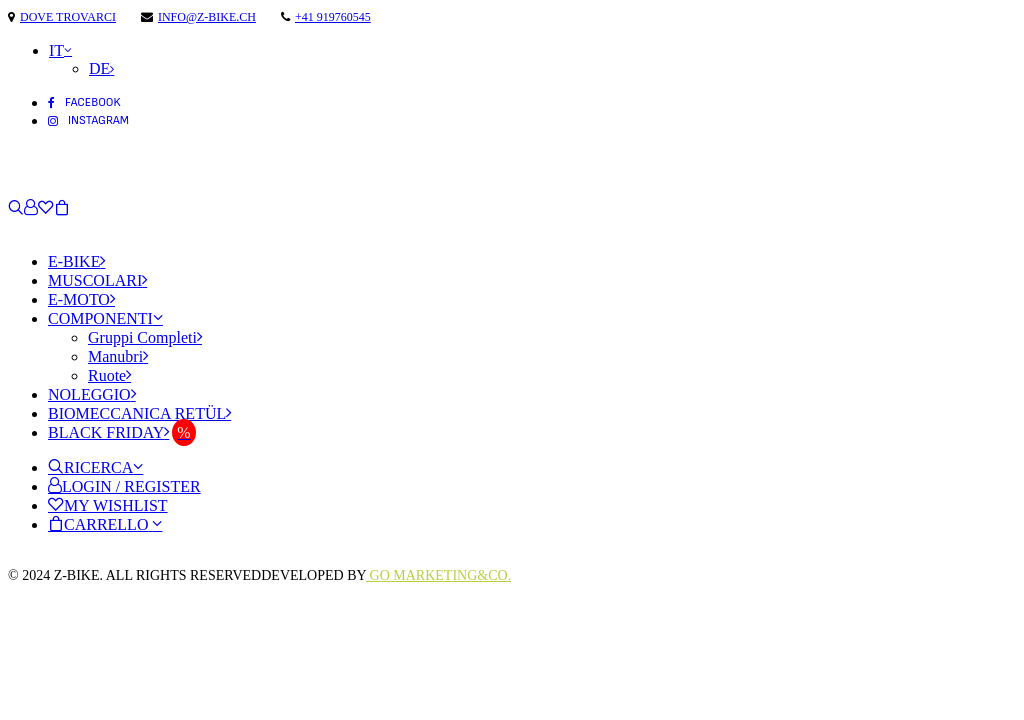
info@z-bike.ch (207, 17)
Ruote (109, 375)
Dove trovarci (68, 17)
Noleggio (92, 394)
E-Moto (81, 299)
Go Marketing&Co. (438, 575)
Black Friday (108, 432)
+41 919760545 (333, 17)
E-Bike (76, 261)
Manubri (118, 356)
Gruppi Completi (145, 337)
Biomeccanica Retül (139, 413)
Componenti (105, 318)
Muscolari (97, 280)
